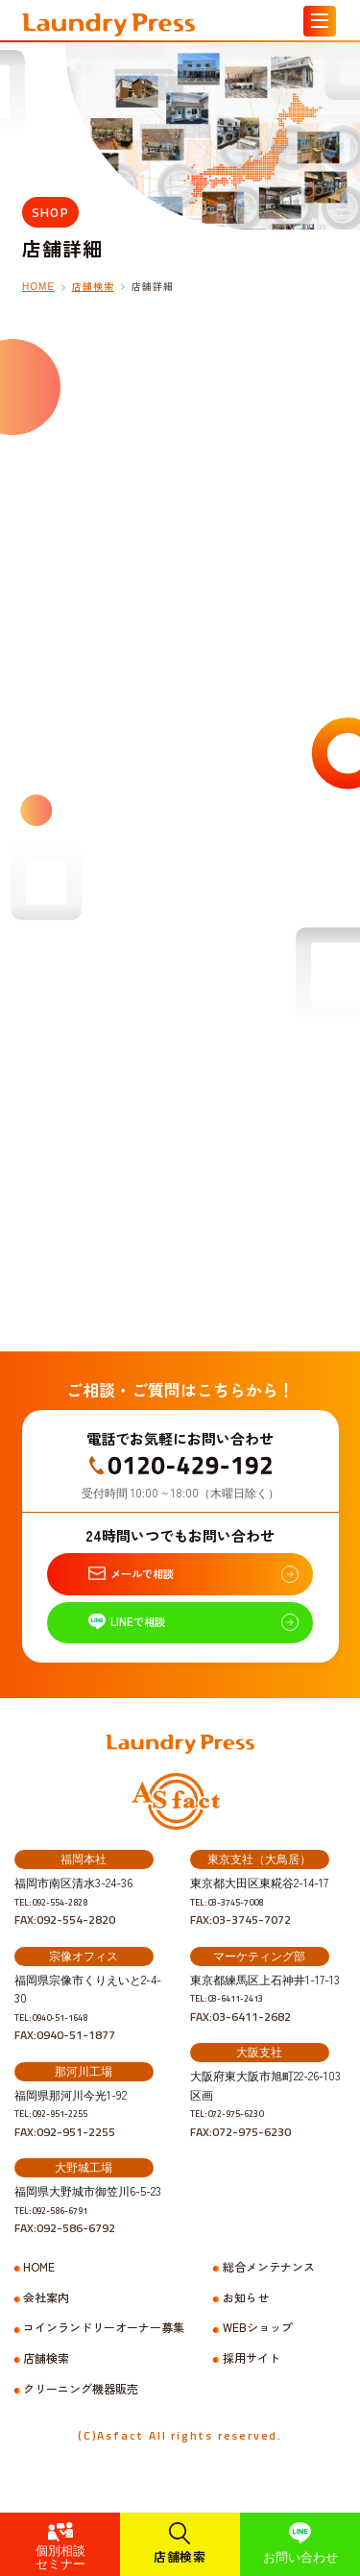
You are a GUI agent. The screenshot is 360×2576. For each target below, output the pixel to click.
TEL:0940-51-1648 (64, 2043)
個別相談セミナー (60, 2556)
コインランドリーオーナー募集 (103, 2354)
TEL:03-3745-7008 (240, 1928)
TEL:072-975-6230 (240, 2139)
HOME (38, 286)
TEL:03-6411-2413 (240, 2024)
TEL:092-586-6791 (64, 2236)
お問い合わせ (300, 2556)
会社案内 (46, 2324)
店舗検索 (180, 2556)
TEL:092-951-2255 (64, 2139)
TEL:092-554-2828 (64, 1928)
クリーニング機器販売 (80, 2415)
